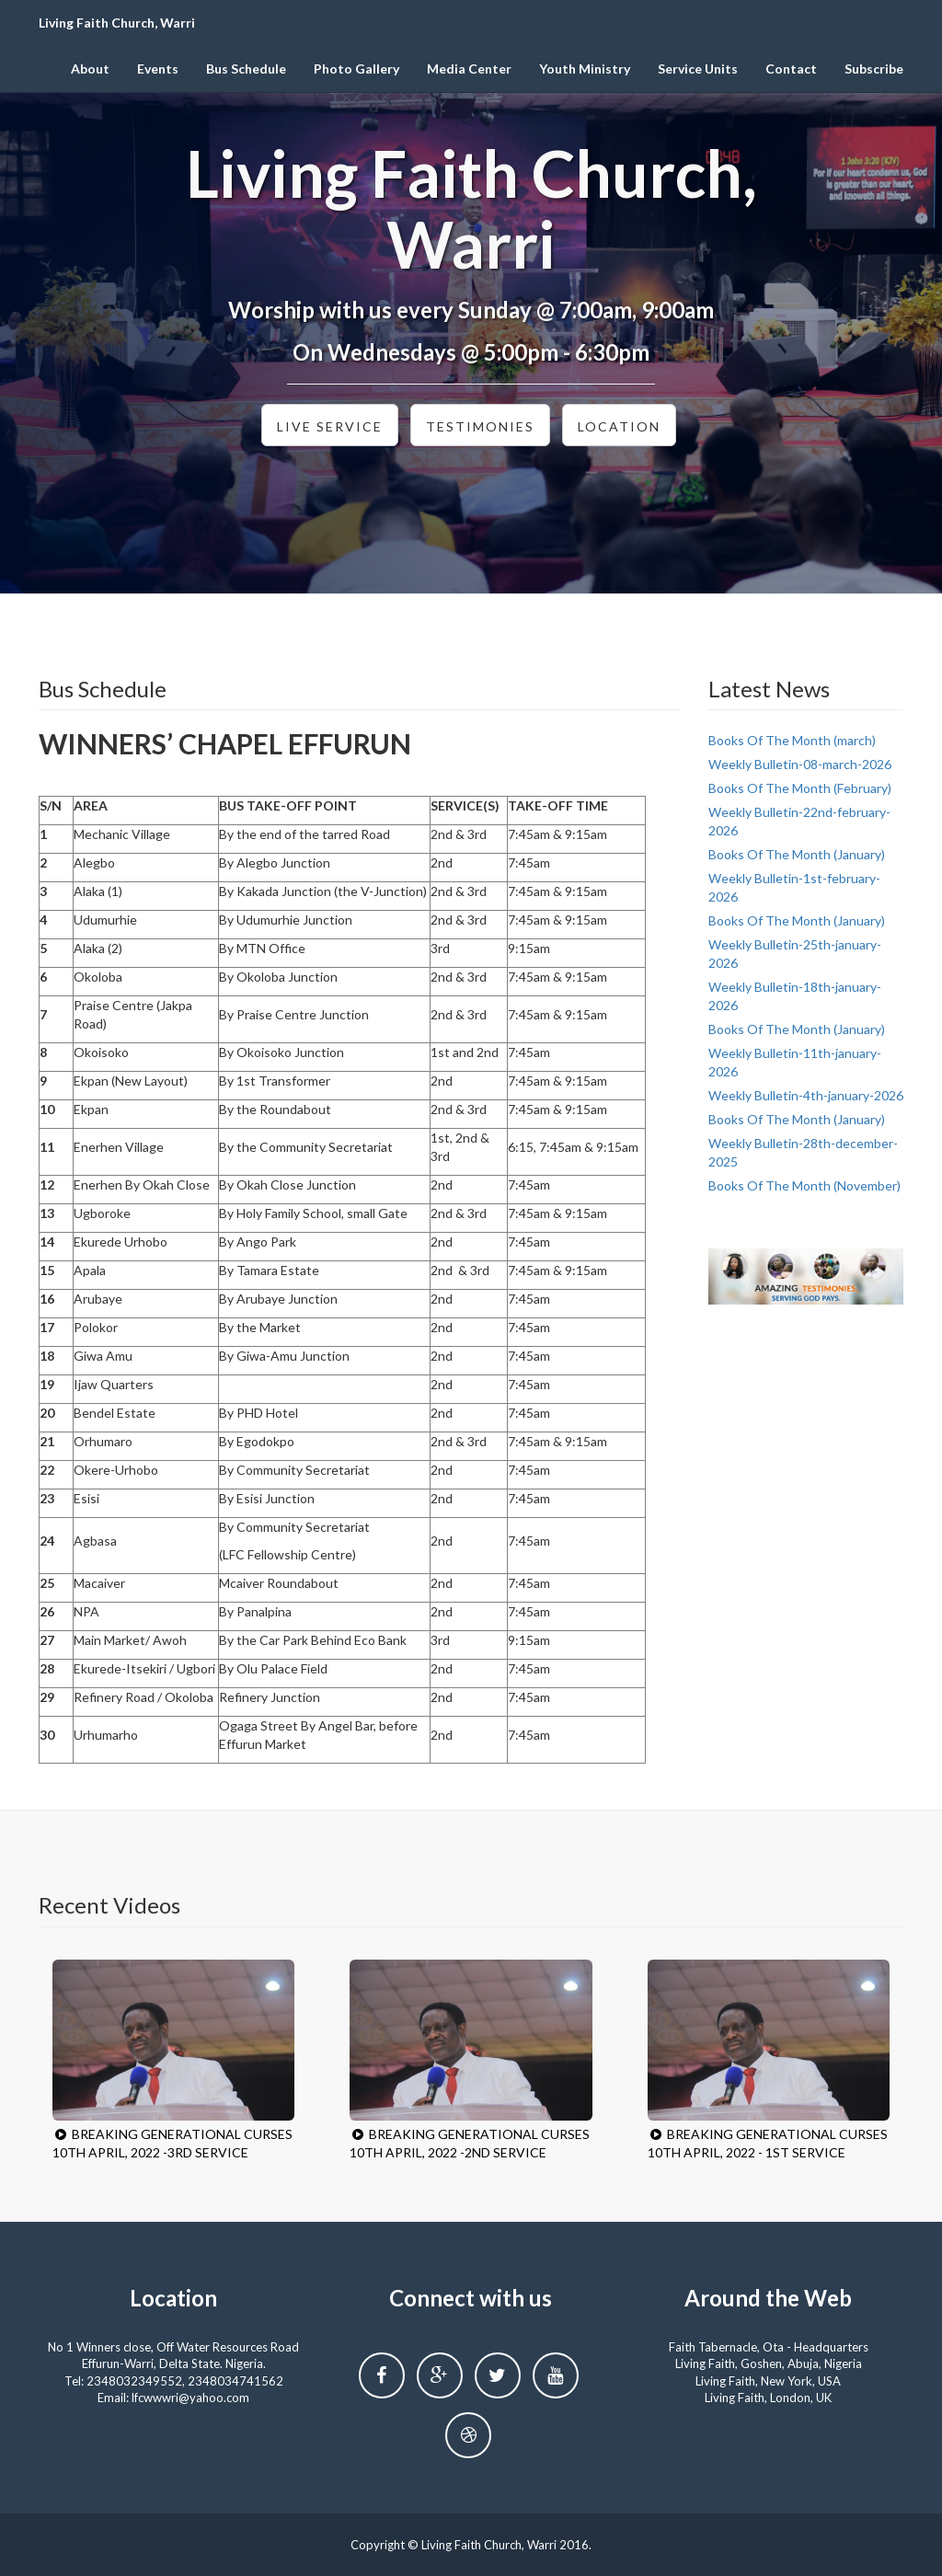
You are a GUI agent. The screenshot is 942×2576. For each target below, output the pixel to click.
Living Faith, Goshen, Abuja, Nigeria (768, 2363)
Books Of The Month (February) (799, 788)
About (90, 68)
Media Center (469, 68)
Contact (791, 68)
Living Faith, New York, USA (768, 2381)
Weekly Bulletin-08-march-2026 (799, 764)
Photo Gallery (356, 68)
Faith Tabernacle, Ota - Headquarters (768, 2347)
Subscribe (873, 68)
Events (157, 68)
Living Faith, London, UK (768, 2397)
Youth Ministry (584, 68)
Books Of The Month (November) (804, 1185)
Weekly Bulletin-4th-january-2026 (805, 1095)
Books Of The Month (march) (792, 740)
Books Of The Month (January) (796, 854)
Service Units (698, 68)
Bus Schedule (246, 68)
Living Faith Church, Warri (117, 22)
